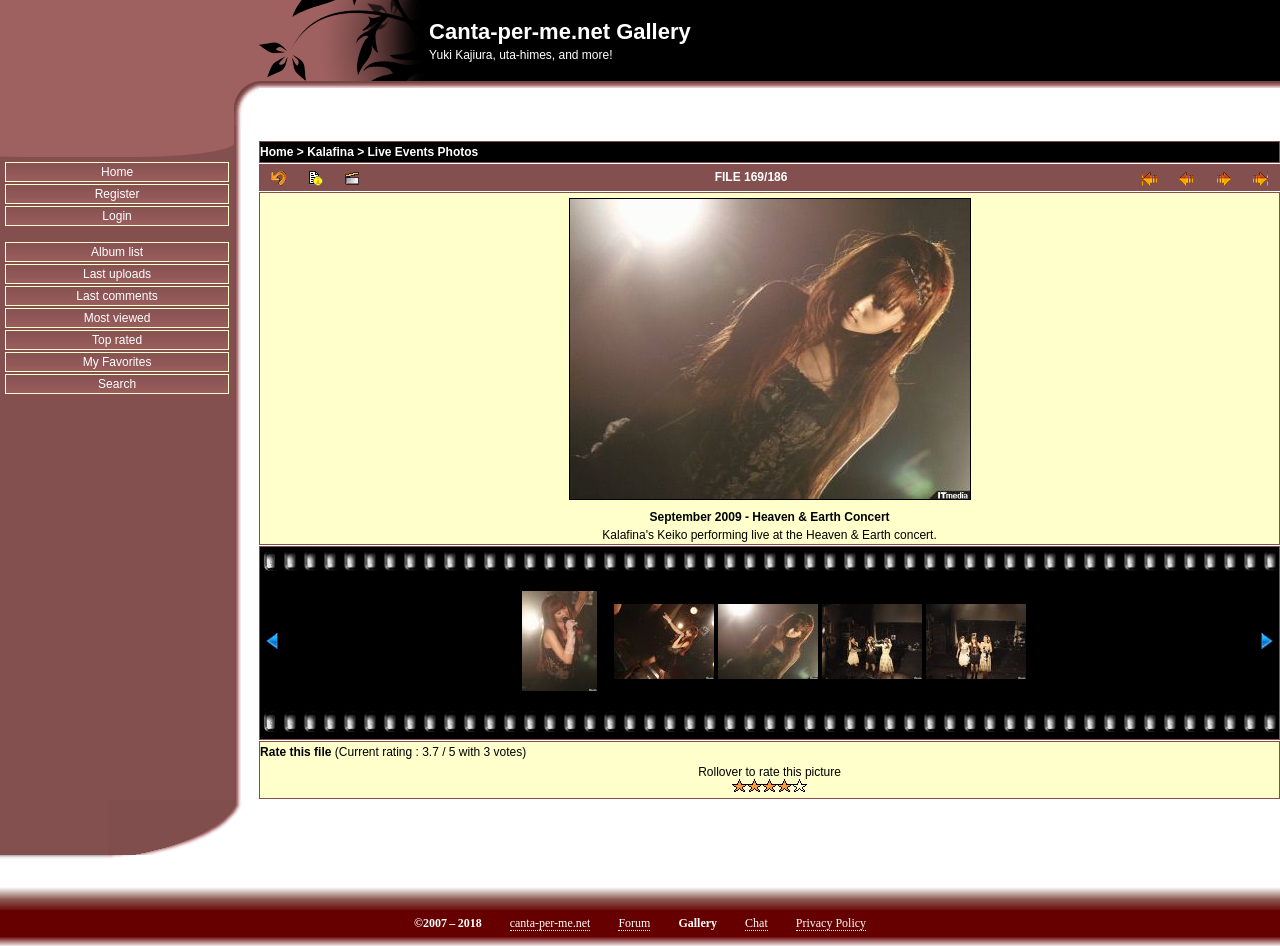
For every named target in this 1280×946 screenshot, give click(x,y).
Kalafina (330, 152)
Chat (756, 923)
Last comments (116, 296)
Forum (634, 923)
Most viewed (117, 318)
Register (117, 194)
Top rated (117, 340)
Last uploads (117, 274)
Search (117, 384)
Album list (117, 252)
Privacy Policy (831, 923)
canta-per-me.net (550, 923)
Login (116, 216)
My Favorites (117, 362)
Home (117, 172)
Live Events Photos (423, 152)
